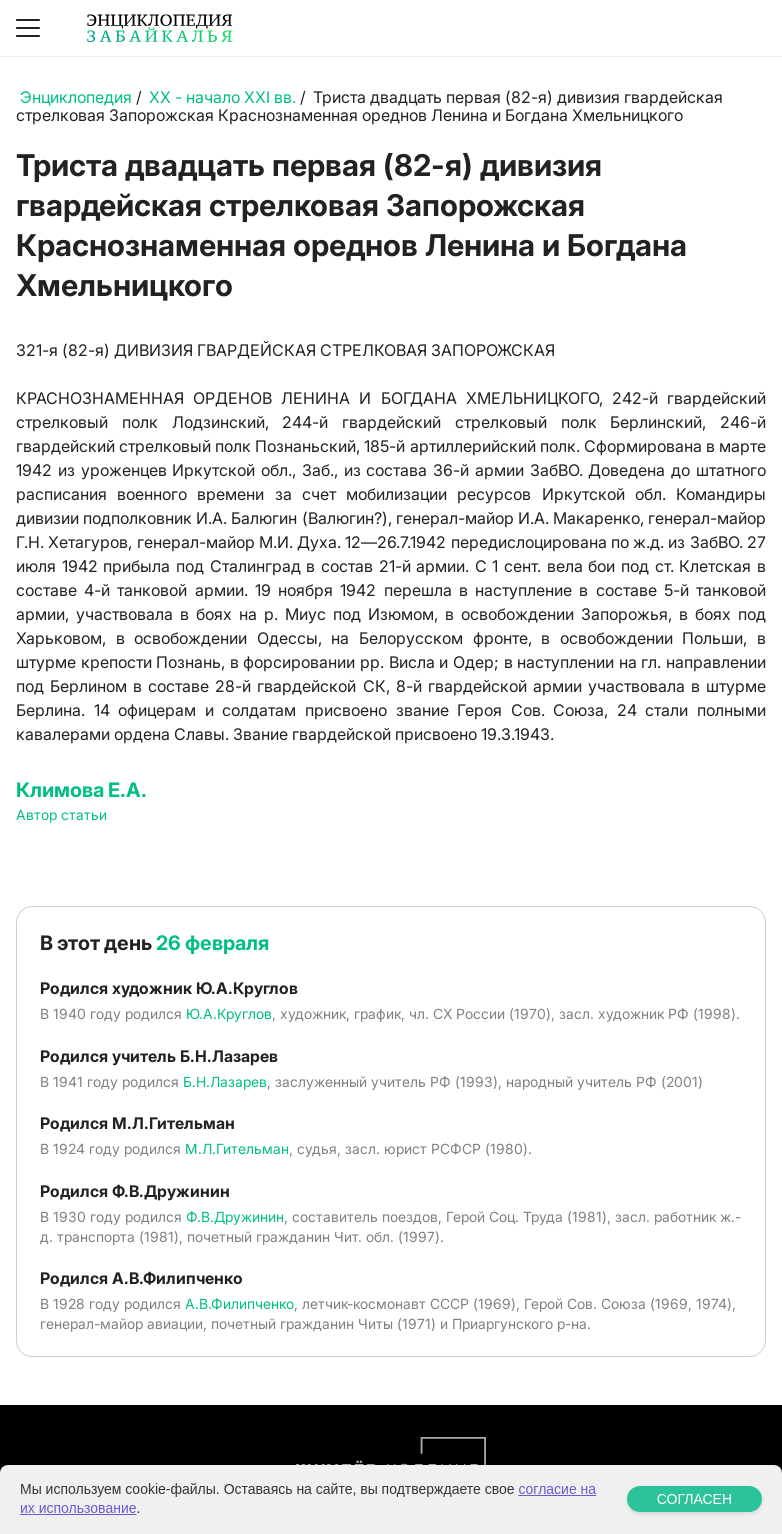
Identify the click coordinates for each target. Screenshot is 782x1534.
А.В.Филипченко (239, 1303)
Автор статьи (61, 814)
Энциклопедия (76, 97)
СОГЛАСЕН (694, 1499)
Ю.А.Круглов (229, 1013)
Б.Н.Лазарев (225, 1081)
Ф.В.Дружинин (235, 1216)
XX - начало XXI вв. (222, 97)
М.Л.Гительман (237, 1148)
